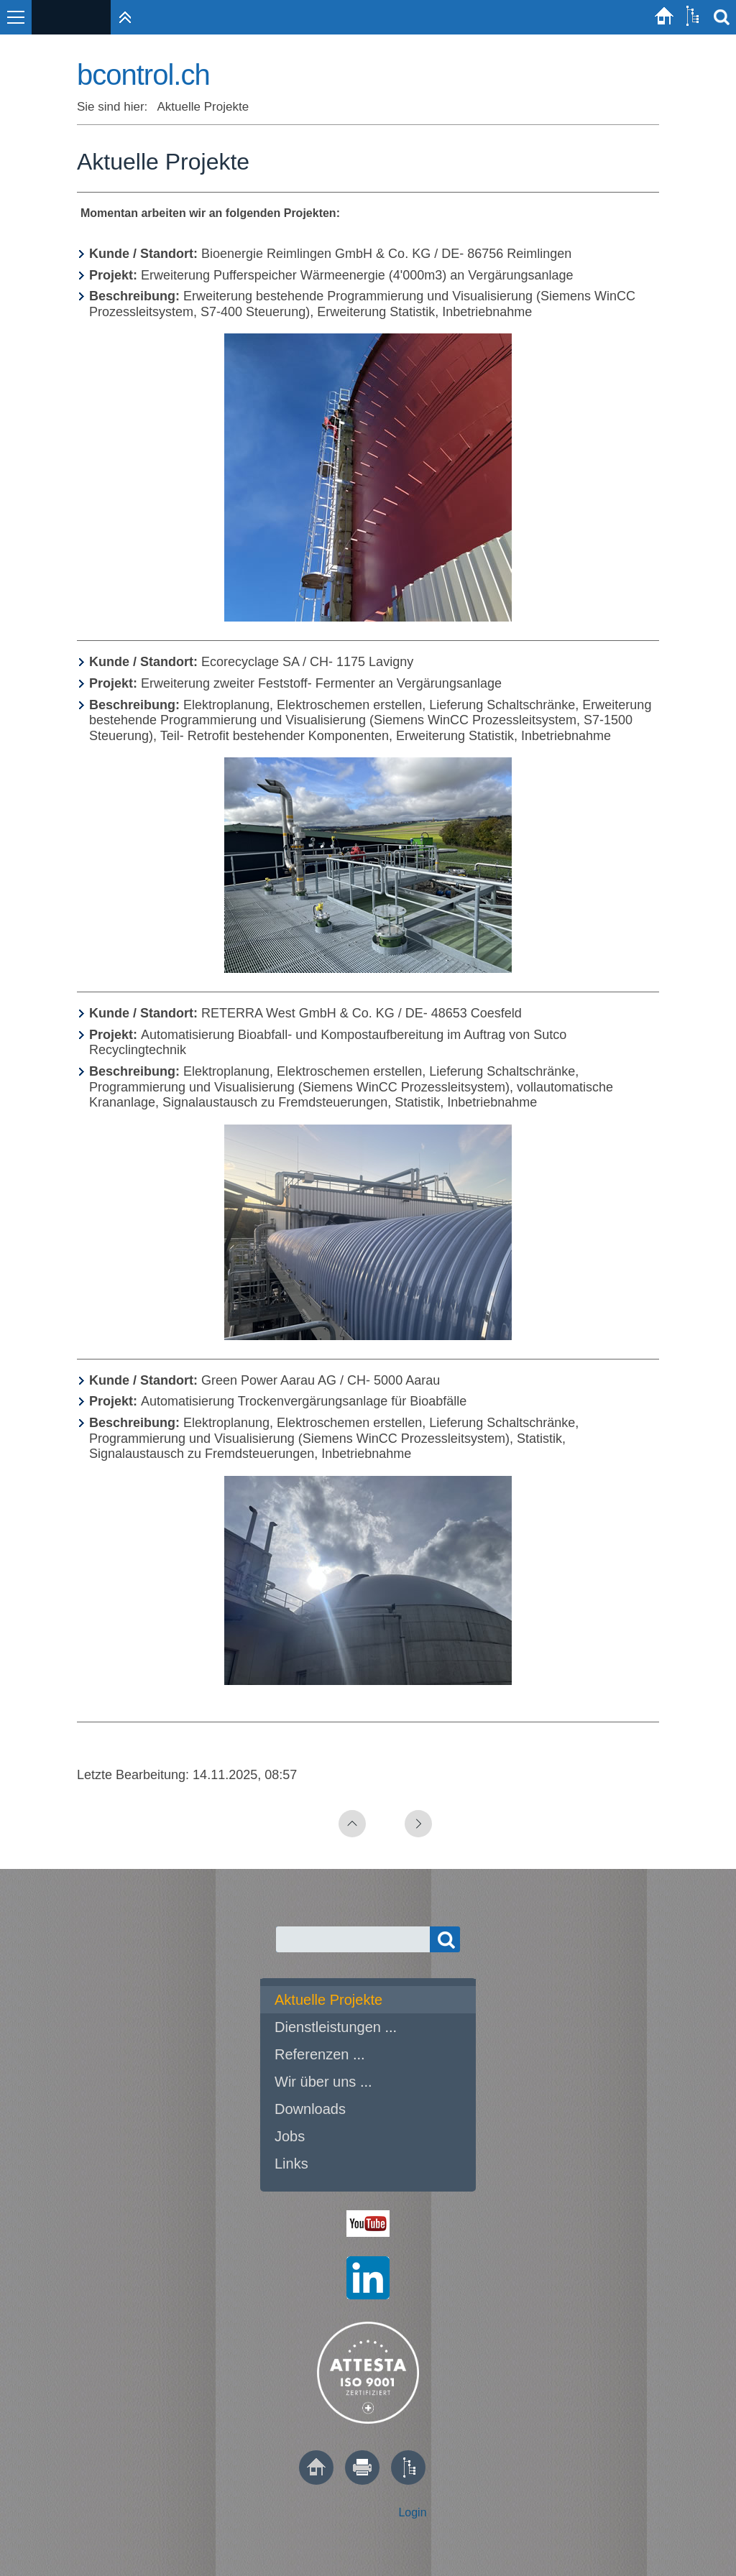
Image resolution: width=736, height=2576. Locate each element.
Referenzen (312, 2054)
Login (412, 2512)
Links (291, 2163)
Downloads (310, 2109)
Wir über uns (315, 2082)
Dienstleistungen (328, 2027)
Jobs (290, 2136)
